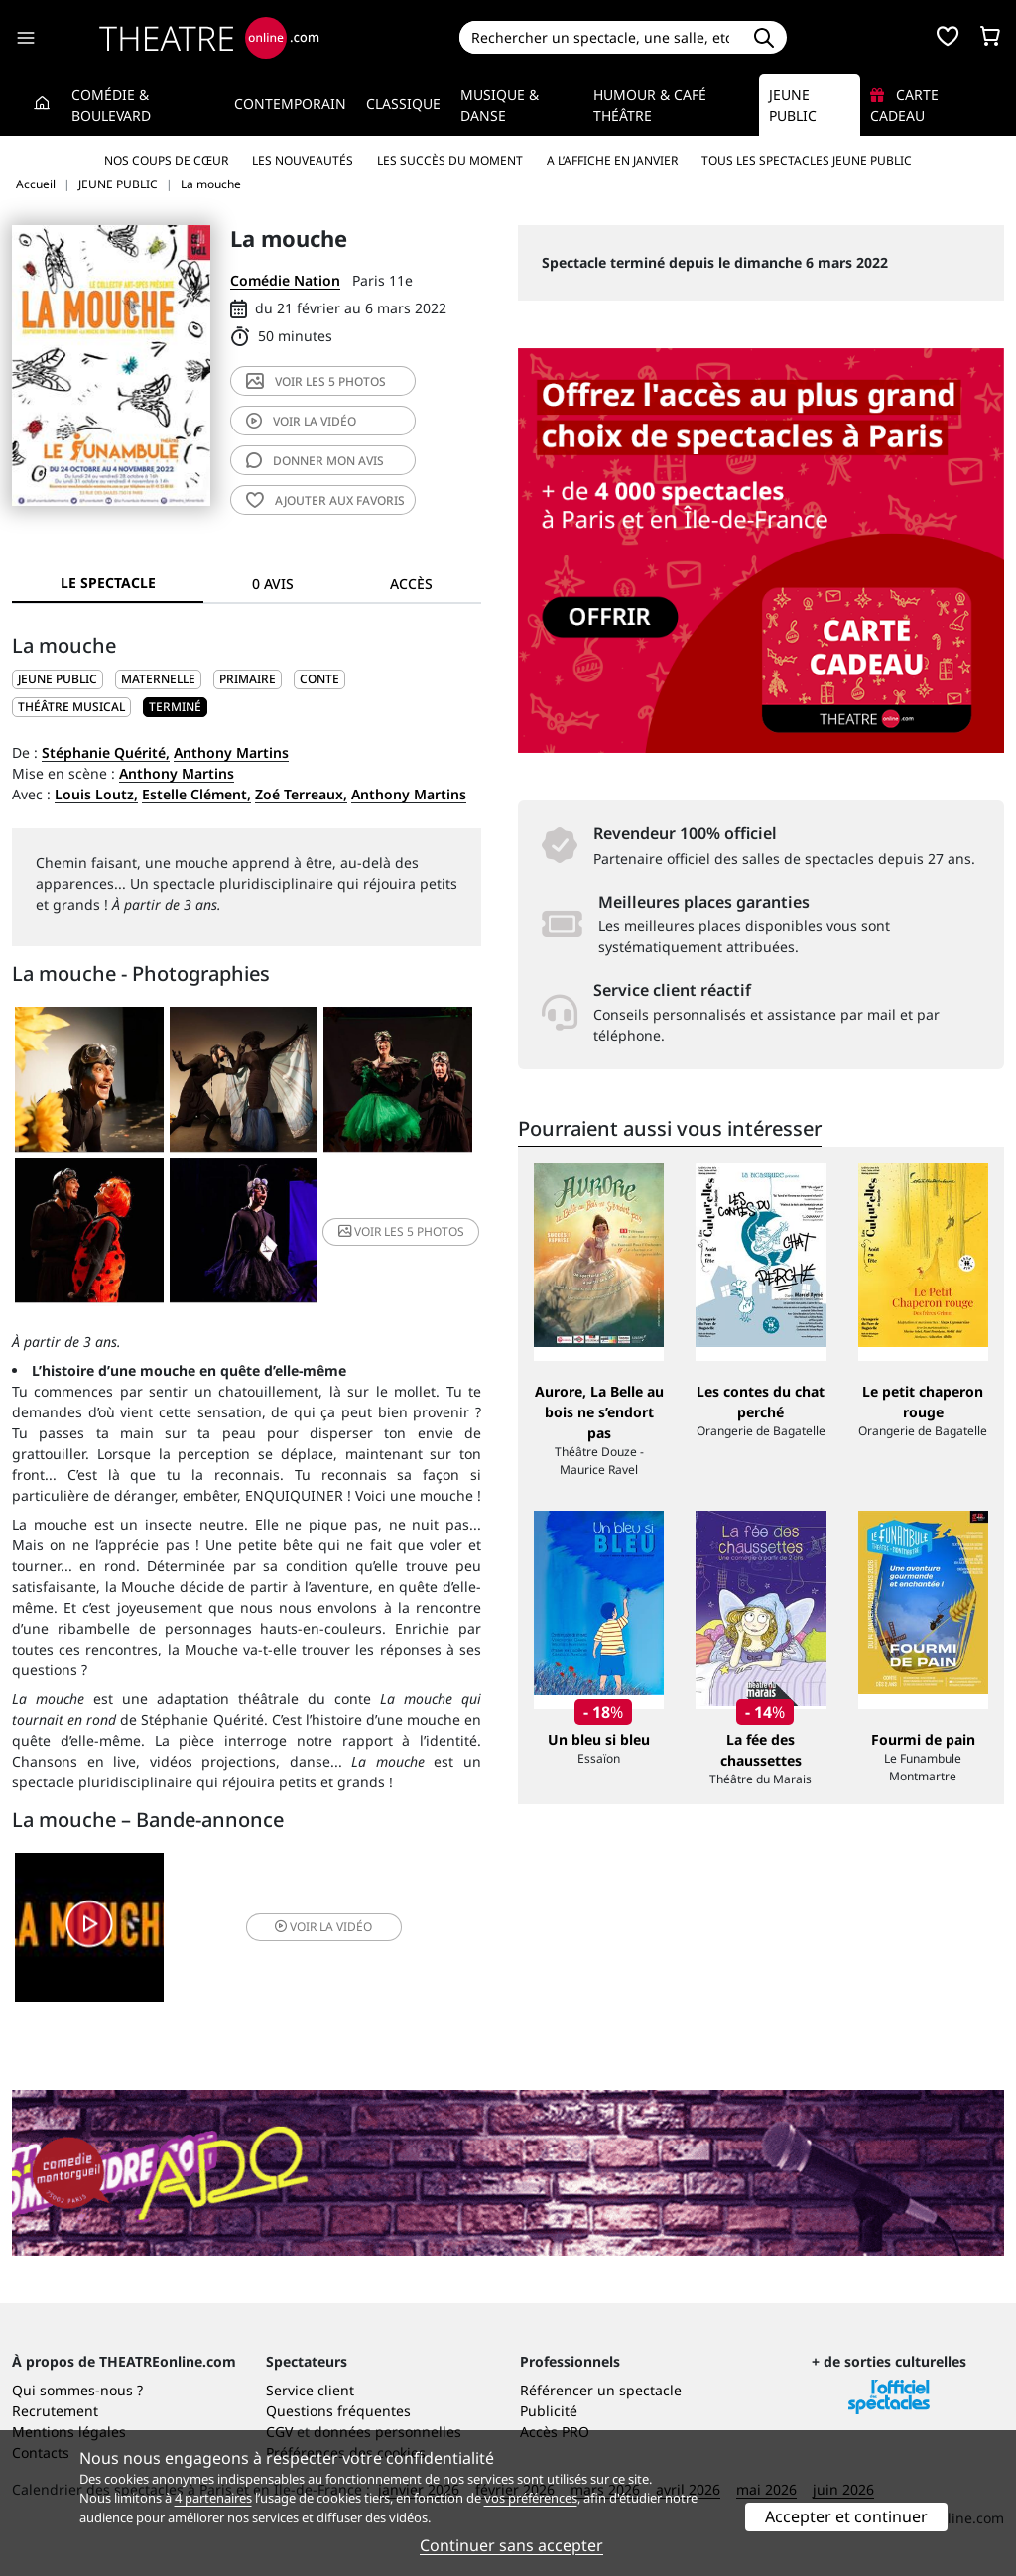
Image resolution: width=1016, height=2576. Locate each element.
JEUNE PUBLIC (57, 679)
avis (315, 460)
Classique (403, 103)
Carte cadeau (904, 105)
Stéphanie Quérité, (106, 752)
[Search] (600, 37)
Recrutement (55, 2410)
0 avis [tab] (273, 583)
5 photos (316, 381)
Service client (310, 2390)
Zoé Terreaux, (301, 794)
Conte (319, 679)
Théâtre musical (71, 706)
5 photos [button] (401, 1231)
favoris (325, 500)
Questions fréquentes (338, 2410)
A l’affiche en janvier (612, 160)
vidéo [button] (323, 1926)
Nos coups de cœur (166, 160)
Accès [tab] (411, 583)
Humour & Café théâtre (649, 105)
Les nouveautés (302, 160)
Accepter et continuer (846, 2516)
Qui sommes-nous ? (77, 2390)
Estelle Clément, (196, 794)
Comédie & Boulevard (111, 105)
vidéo (301, 421)
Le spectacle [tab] (108, 582)
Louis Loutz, (96, 794)
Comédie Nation (285, 280)
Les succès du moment (450, 160)
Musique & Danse (499, 105)
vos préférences (530, 2498)
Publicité (548, 2410)
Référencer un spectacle (601, 2390)
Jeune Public (793, 105)
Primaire (247, 679)
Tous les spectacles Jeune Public (806, 160)
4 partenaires (213, 2498)
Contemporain (290, 103)
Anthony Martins (231, 752)
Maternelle (158, 679)
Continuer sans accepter (511, 2545)
